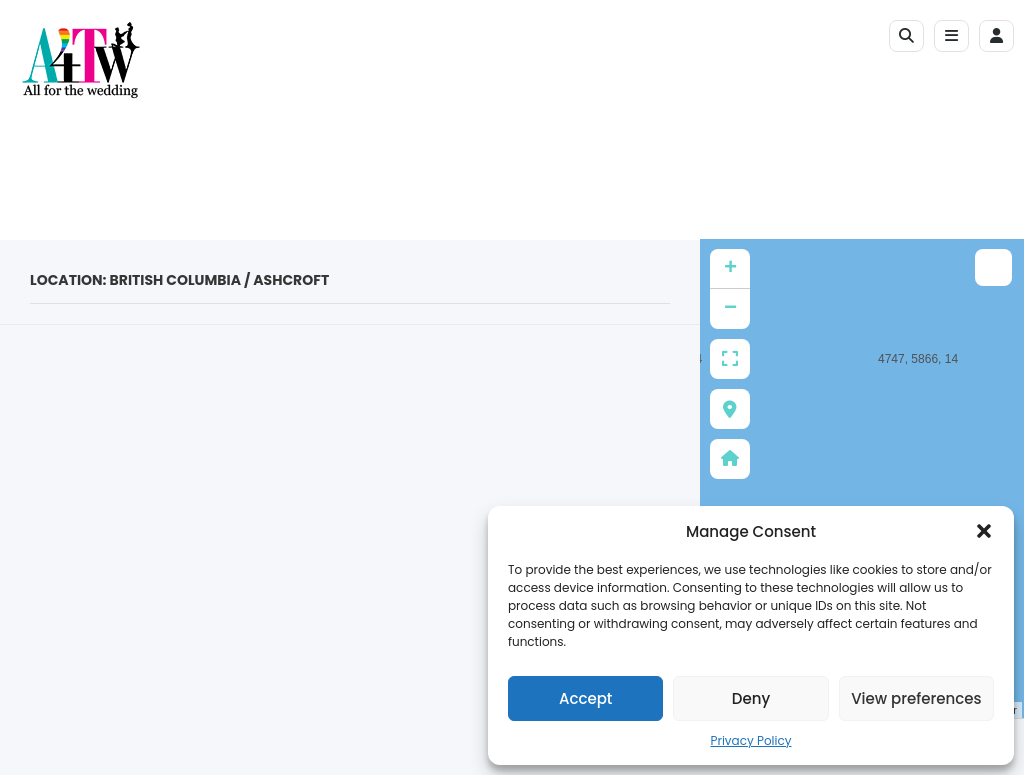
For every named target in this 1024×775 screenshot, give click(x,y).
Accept (585, 698)
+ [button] (730, 269)
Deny (751, 698)
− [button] (730, 309)
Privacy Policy (750, 740)
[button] (984, 531)
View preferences (916, 698)
